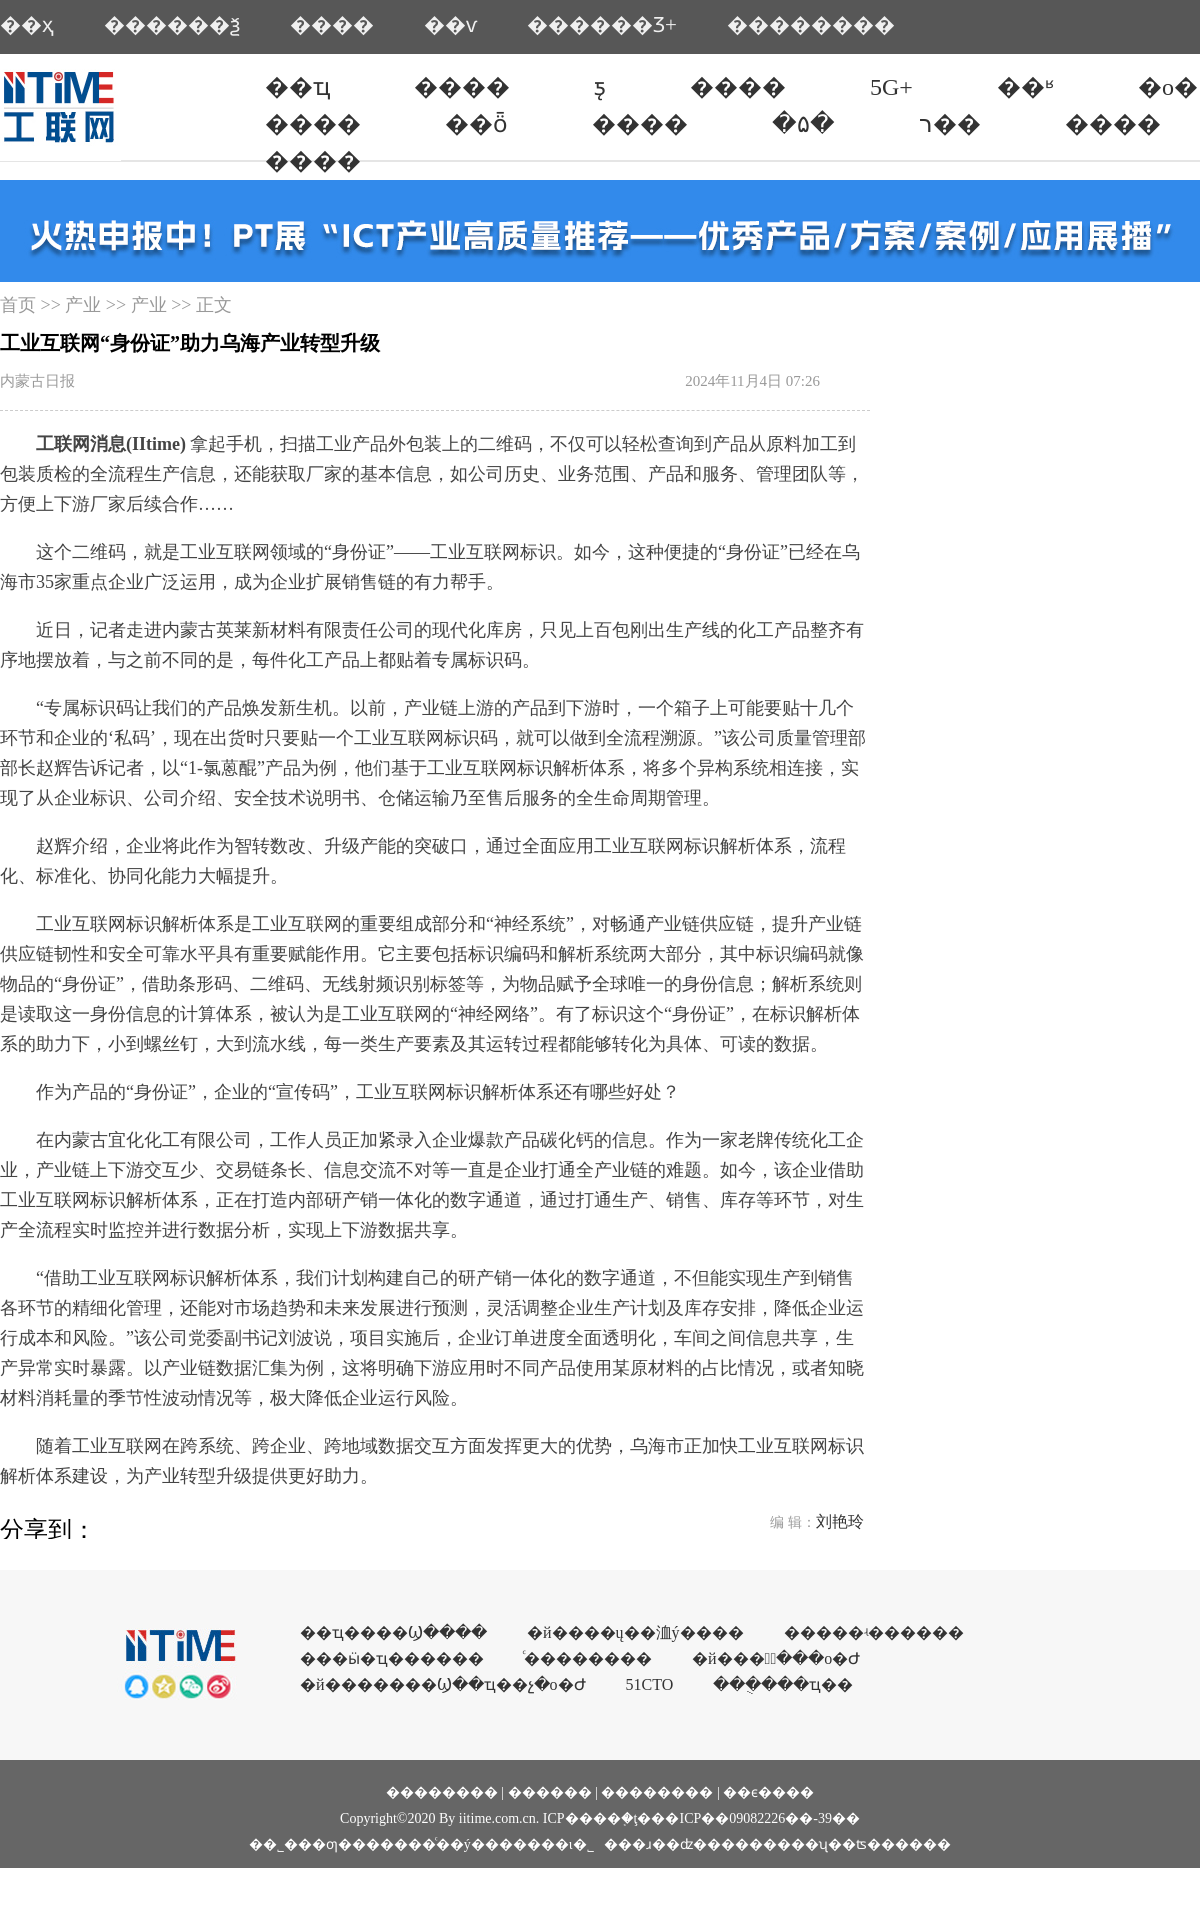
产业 (83, 305)
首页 (18, 305)
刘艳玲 (840, 1521)
